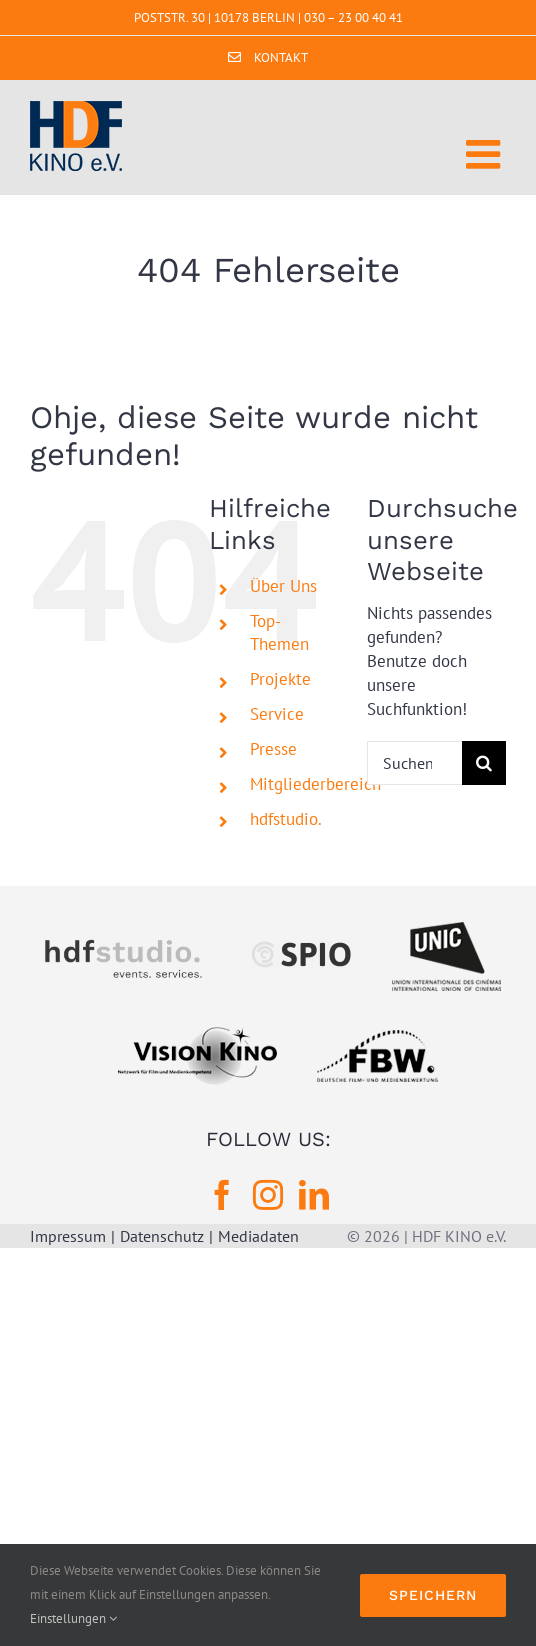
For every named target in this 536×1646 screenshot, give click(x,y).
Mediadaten (258, 1236)
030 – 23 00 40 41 (353, 17)
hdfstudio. (286, 819)
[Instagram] (268, 1195)
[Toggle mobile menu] (486, 154)
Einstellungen (73, 1618)
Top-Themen (279, 632)
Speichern (433, 1595)
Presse (273, 749)
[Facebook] (222, 1195)
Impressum (68, 1236)
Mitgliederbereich (315, 784)
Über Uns (283, 586)
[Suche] (484, 763)
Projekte (280, 679)
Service (277, 714)
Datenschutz (162, 1236)
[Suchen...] (414, 763)
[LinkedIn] (314, 1195)
